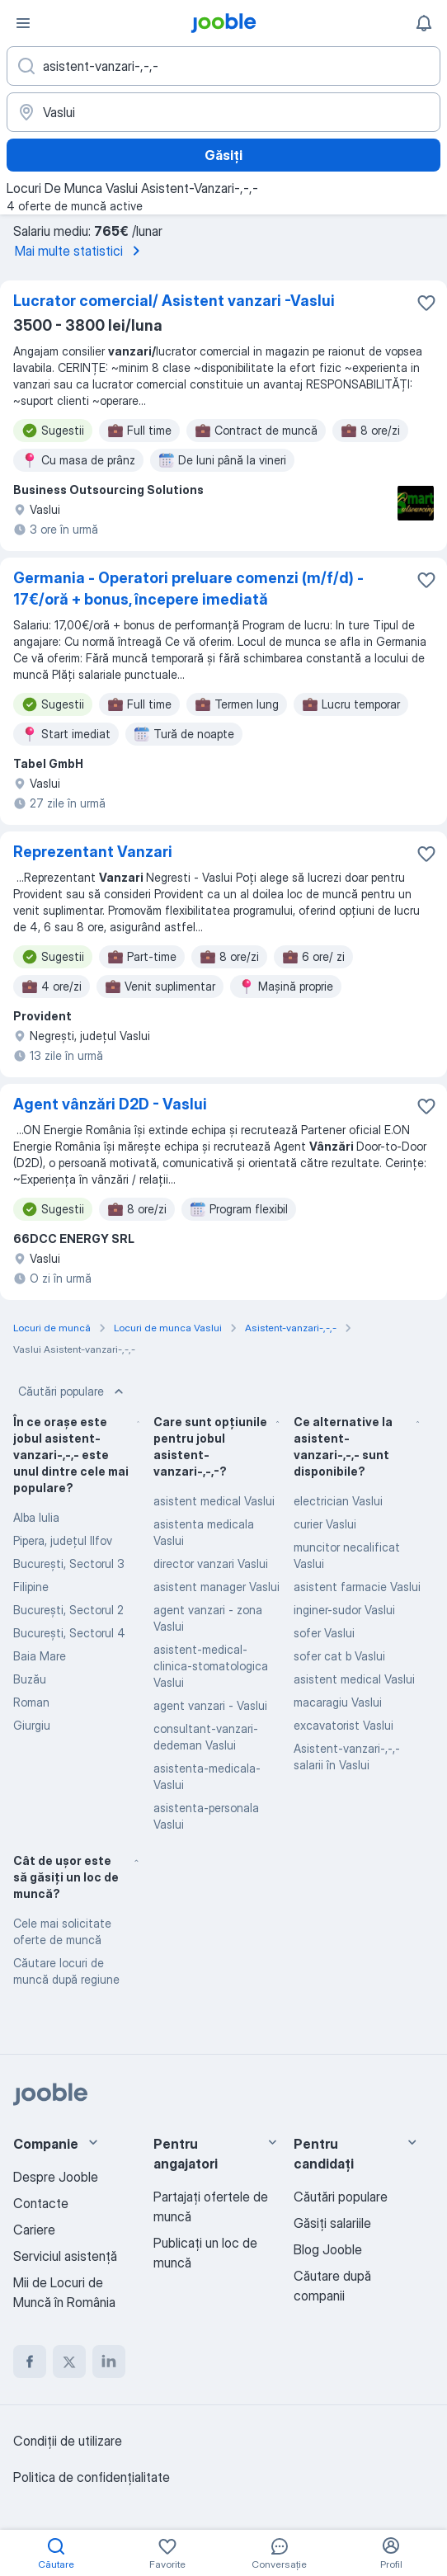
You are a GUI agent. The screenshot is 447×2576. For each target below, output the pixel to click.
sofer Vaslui (324, 1633)
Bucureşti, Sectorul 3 (69, 1563)
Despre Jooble (55, 2177)
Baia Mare (39, 1656)
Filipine (31, 1587)
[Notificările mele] (424, 23)
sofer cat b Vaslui (339, 1656)
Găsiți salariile (332, 2223)
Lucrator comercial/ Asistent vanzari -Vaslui (174, 300)
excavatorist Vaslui (343, 1725)
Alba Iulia (36, 1517)
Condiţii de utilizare (67, 2440)
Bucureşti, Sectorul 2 (68, 1610)
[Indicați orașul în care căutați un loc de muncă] (223, 112)
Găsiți (223, 155)
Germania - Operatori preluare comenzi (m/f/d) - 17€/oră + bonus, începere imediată (188, 588)
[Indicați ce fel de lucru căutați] (223, 66)
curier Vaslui (325, 1524)
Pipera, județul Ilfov (62, 1540)
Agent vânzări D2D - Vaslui (110, 1104)
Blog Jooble (328, 2249)
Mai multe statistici (80, 251)
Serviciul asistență (65, 2256)
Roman (31, 1702)
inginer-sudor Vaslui (344, 1610)
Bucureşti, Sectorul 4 (69, 1633)
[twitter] (69, 2361)
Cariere (34, 2229)
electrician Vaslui (338, 1501)
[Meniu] (23, 23)
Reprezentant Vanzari (92, 851)
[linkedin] (108, 2361)
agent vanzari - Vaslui (210, 1705)
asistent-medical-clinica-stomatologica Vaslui (210, 1665)
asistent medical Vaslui (214, 1501)
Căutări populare (72, 1391)
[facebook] (29, 2361)
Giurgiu (31, 1725)
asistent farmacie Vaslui (357, 1587)
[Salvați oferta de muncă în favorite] (426, 302)
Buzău (29, 1679)
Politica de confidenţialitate (91, 2477)
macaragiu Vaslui (338, 1702)
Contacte (40, 2203)
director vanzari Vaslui (210, 1563)
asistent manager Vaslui (216, 1587)
